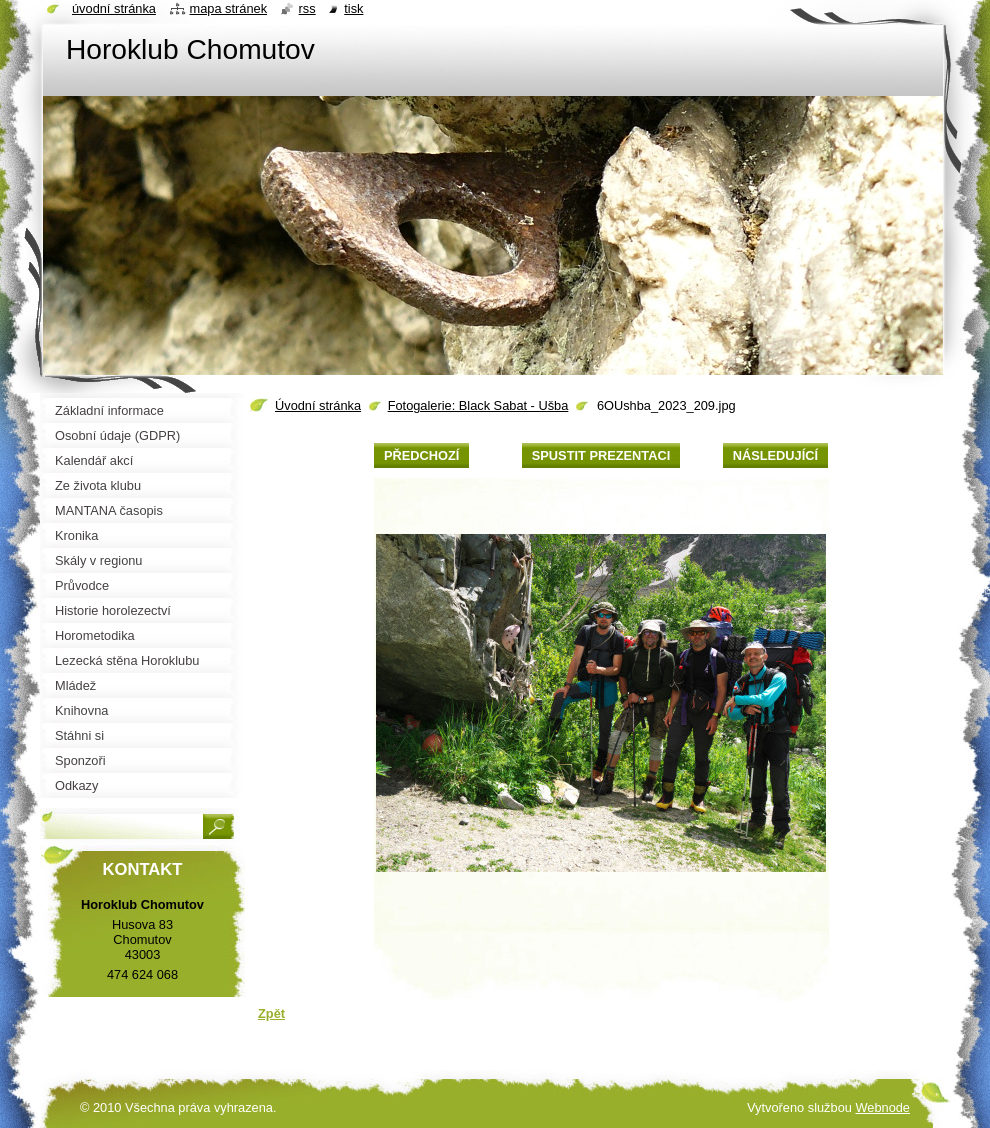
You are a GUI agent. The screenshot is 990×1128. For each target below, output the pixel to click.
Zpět (271, 1013)
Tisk (353, 8)
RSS (307, 8)
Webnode (882, 1107)
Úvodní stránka (318, 405)
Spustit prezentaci (601, 455)
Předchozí (421, 455)
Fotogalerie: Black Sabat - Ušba (478, 405)
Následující (775, 455)
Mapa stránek (229, 8)
